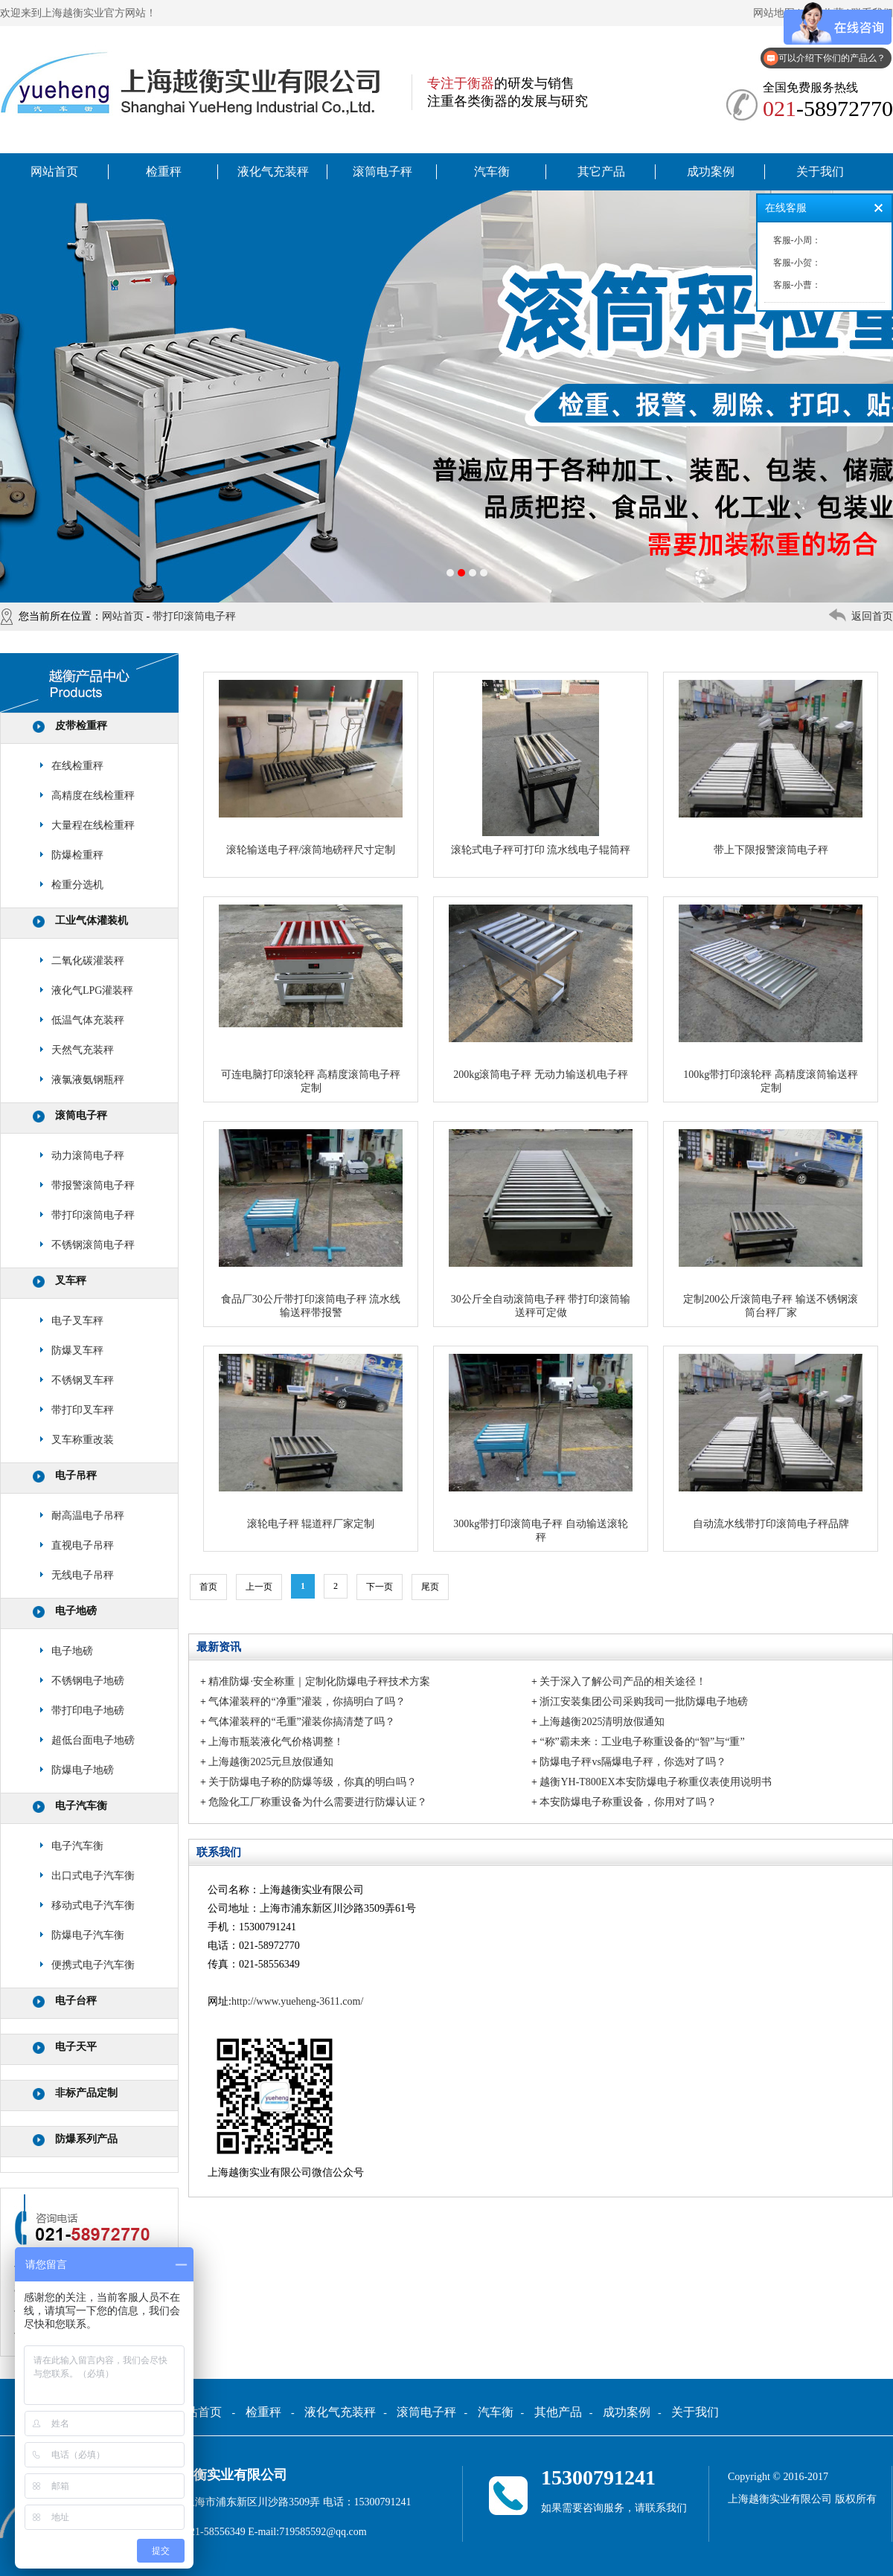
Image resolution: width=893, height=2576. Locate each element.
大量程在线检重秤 (93, 825)
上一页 (259, 1586)
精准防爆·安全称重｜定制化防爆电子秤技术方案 (319, 1681)
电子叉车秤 (77, 1320)
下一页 (379, 1586)
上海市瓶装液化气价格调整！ (276, 1741)
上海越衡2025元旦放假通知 (270, 1761)
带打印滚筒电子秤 (194, 616)
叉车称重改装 (82, 1439)
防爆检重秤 (77, 855)
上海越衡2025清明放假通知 (602, 1721)
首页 (208, 1586)
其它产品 (601, 171)
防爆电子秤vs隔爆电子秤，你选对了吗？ (633, 1761)
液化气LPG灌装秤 (92, 990)
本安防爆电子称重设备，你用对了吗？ (628, 1802)
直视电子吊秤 (82, 1545)
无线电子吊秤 (82, 1575)
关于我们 (820, 171)
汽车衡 (492, 171)
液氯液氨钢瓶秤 (87, 1079)
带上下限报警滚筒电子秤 (771, 849)
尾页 (430, 1586)
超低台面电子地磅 (93, 1740)
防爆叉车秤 (77, 1350)
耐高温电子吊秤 (87, 1515)
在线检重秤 (77, 765)
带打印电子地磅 (87, 1710)
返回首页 (872, 616)
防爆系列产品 (86, 2139)
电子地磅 (76, 1610)
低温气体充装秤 (87, 1020)
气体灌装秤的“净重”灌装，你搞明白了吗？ (306, 1701)
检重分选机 (77, 884)
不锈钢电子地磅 (87, 1680)
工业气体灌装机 (91, 920)
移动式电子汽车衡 (93, 1905)
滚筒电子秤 (382, 171)
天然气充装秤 (82, 1050)
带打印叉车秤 (82, 1410)
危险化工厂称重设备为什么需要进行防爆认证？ (317, 1802)
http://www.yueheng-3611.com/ (297, 2001)
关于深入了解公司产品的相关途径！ (623, 1681)
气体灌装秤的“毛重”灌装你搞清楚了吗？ (301, 1721)
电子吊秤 (76, 1475)
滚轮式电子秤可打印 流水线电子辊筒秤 (541, 849)
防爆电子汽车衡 (87, 1935)
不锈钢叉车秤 (82, 1380)
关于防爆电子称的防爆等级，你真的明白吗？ (312, 1782)
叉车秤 (70, 1280)
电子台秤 (76, 2000)
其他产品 (558, 2412)
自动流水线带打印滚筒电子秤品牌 (771, 1523)
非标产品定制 (86, 2092)
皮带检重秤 (81, 725)
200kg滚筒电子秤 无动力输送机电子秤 (540, 1074)
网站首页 (54, 171)
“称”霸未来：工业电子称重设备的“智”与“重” (642, 1741)
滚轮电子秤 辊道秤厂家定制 (311, 1523)
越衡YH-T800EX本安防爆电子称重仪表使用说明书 (655, 1782)
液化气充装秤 (273, 171)
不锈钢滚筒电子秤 (93, 1244)
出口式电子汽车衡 (93, 1875)
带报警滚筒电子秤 (93, 1185)
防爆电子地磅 (82, 1770)
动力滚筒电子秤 (87, 1155)
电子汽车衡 (81, 1805)
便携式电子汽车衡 (93, 1964)
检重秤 (164, 171)
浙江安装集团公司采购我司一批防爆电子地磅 (644, 1701)
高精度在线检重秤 (93, 795)
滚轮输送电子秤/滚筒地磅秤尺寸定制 (311, 849)
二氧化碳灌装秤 (87, 960)
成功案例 (710, 171)
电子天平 (76, 2046)
